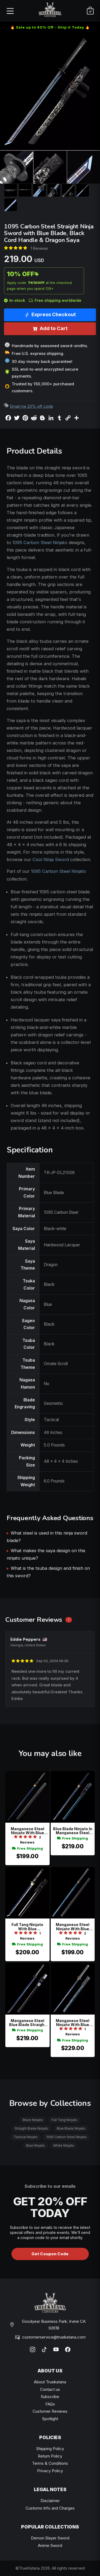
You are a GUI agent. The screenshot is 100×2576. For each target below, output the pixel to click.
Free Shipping (27, 1848)
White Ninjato (63, 2145)
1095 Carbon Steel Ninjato (39, 542)
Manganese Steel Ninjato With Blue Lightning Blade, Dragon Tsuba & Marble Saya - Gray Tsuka (72, 2023)
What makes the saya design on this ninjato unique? (46, 1554)
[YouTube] (56, 2349)
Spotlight (50, 2418)
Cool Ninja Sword (51, 859)
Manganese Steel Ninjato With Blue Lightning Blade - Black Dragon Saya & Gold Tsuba (72, 1927)
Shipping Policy (50, 2448)
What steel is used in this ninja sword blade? (47, 1536)
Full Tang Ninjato (64, 2120)
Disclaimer (50, 2500)
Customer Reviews (50, 2411)
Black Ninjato (33, 2120)
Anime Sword (50, 2545)
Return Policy (50, 2456)
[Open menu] (9, 11)
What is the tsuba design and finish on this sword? (48, 1572)
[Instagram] (32, 2349)
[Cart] (90, 11)
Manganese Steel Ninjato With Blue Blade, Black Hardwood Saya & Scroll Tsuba (27, 1831)
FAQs (50, 2404)
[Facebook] (67, 2349)
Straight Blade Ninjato (31, 2128)
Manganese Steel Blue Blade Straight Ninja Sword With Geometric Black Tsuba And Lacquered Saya (27, 2023)
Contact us (50, 2389)
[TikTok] (44, 2349)
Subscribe (50, 2396)
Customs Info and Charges (50, 2508)
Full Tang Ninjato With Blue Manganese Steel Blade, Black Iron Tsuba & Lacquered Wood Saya (27, 1927)
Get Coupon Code (50, 2253)
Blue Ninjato (35, 2145)
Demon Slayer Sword (50, 2538)
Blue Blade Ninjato (71, 2128)
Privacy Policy (50, 2470)
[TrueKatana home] (50, 10)
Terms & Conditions (50, 2463)
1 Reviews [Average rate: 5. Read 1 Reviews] (39, 248)
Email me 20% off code (31, 406)
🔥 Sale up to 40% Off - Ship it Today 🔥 (50, 27)
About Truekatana (50, 2381)
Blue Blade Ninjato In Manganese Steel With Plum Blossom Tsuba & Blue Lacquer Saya (72, 1831)
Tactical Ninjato (26, 2137)
